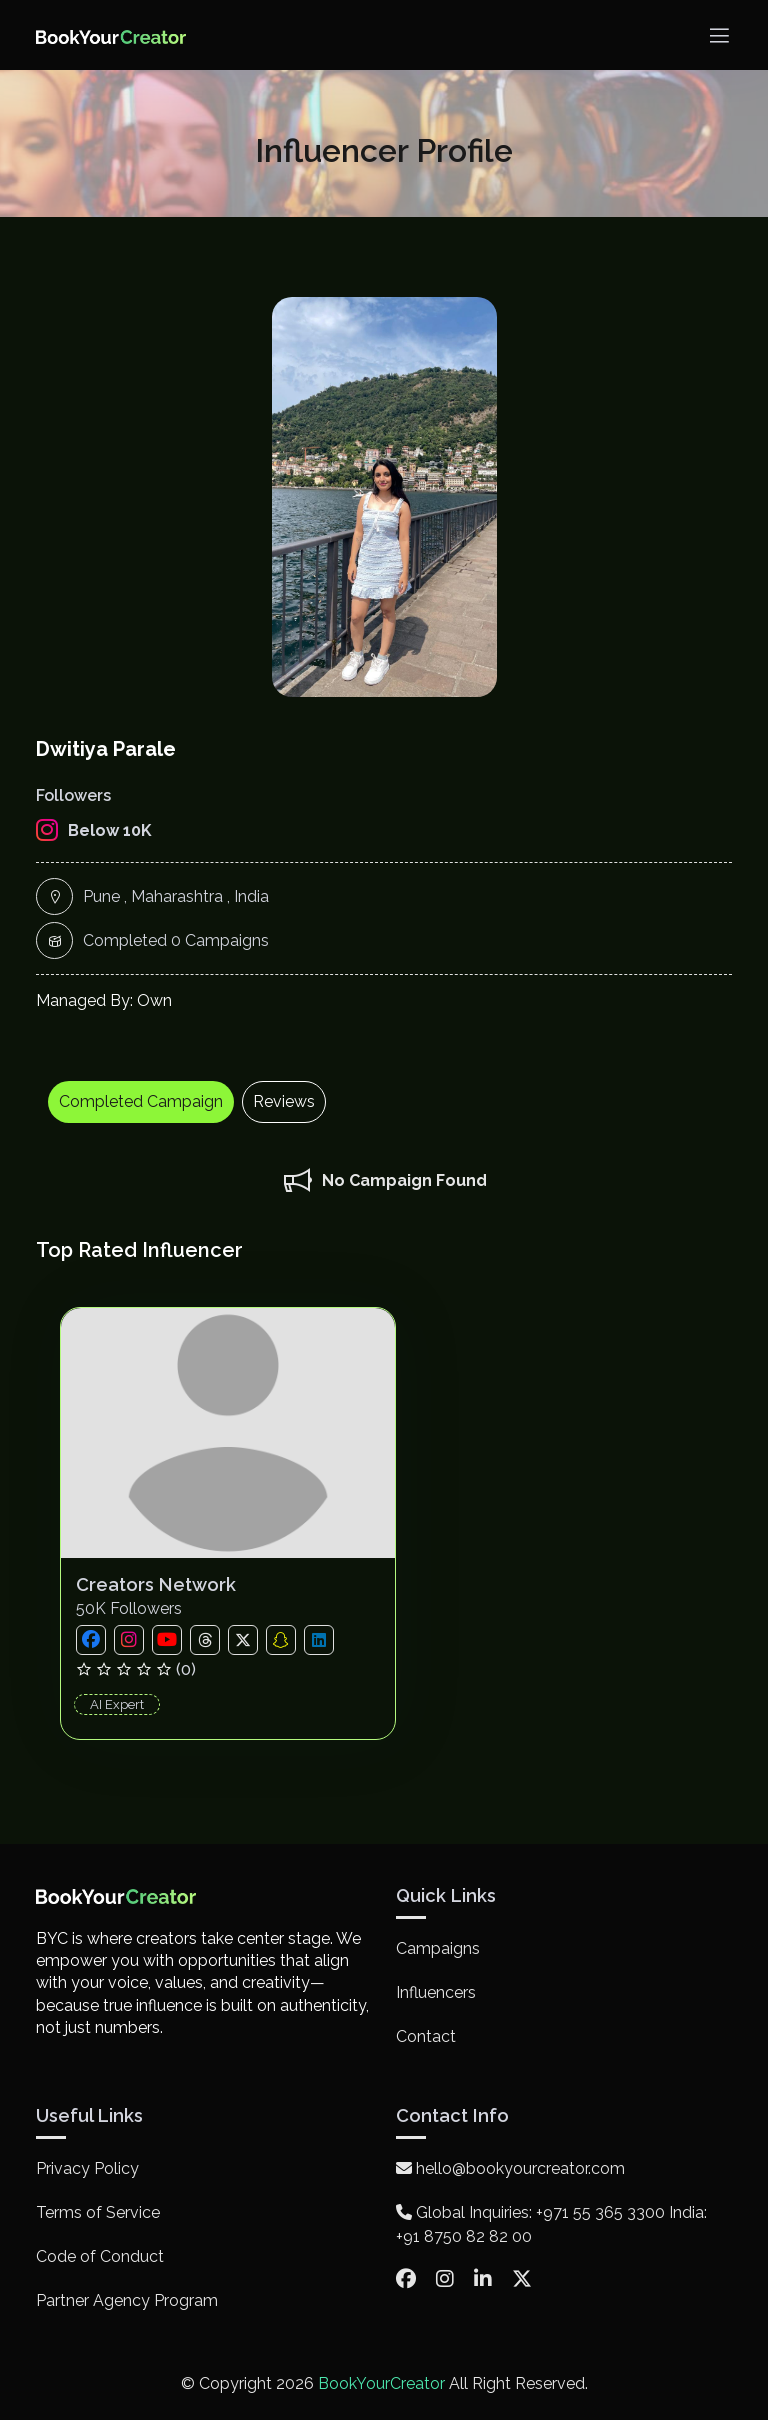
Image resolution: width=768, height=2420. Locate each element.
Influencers (436, 1992)
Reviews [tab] (284, 1101)
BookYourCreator (381, 2383)
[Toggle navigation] (719, 35)
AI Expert (117, 1704)
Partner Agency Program (127, 2300)
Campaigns (438, 1948)
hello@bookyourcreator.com (510, 2168)
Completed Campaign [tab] (141, 1101)
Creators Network (156, 1584)
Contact (426, 2036)
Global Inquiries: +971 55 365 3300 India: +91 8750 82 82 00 (551, 2224)
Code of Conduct (100, 2256)
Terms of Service (98, 2212)
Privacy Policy (87, 2168)
